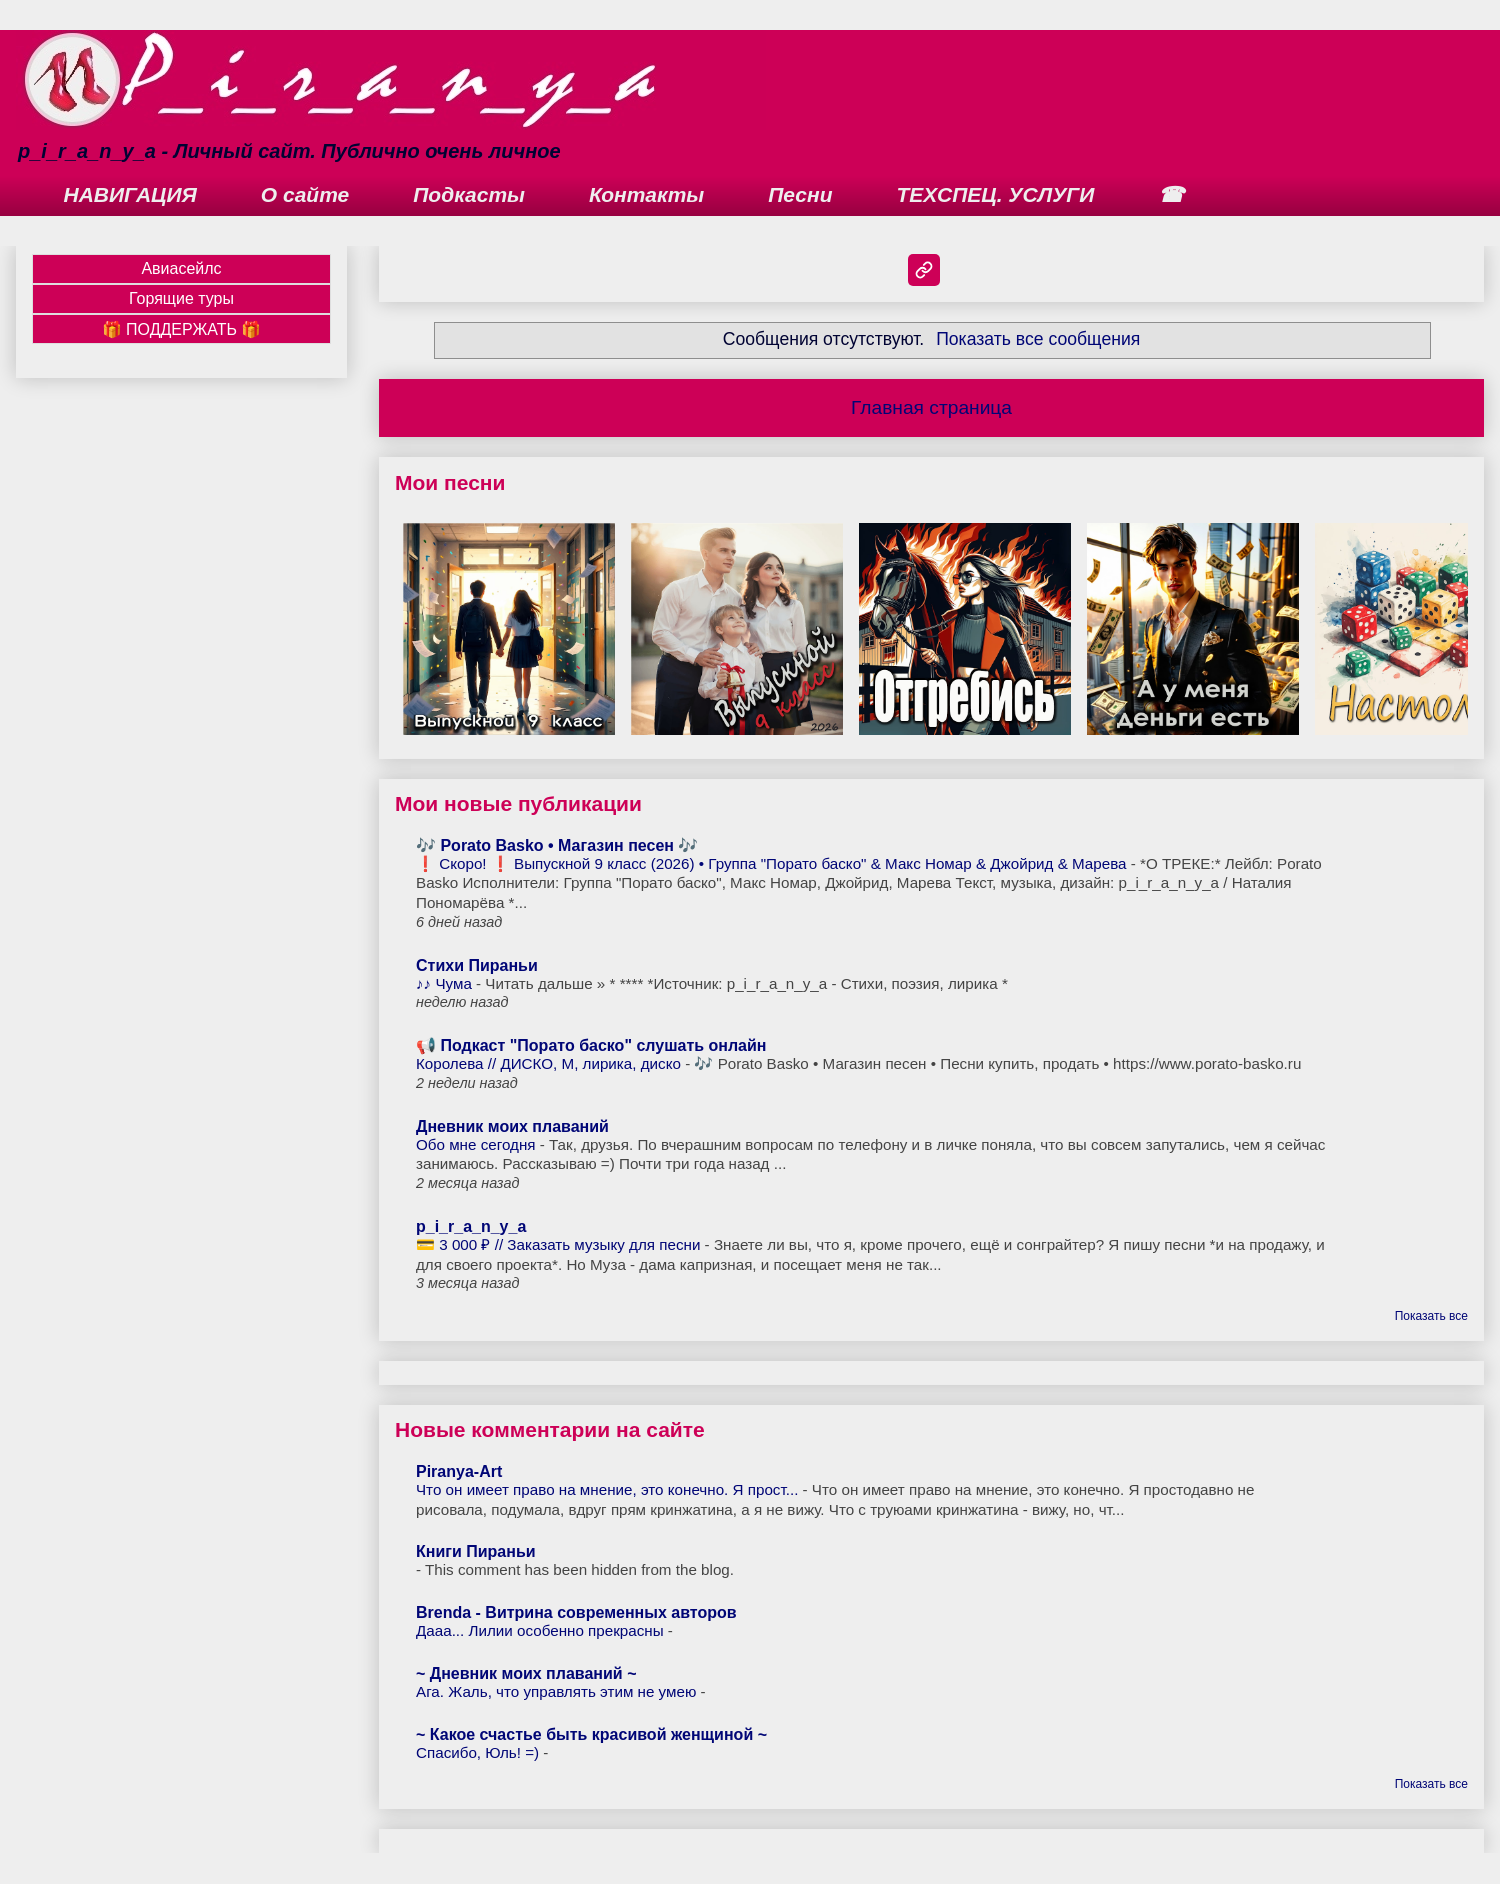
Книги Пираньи (476, 1551)
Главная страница (931, 407)
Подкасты (469, 194)
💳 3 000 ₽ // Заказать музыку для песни (560, 1244)
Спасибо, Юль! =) (479, 1752)
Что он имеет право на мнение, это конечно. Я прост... (609, 1489)
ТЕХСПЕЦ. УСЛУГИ (996, 194)
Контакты (646, 194)
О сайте (305, 194)
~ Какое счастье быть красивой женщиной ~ (591, 1734)
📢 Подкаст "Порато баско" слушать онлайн (591, 1045)
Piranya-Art (459, 1471)
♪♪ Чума (446, 983)
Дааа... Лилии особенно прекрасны (542, 1630)
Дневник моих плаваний (512, 1126)
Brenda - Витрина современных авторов (576, 1612)
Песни (800, 194)
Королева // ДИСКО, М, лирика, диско (550, 1063)
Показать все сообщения (1038, 339)
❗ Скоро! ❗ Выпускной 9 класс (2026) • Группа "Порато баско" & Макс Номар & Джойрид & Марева (773, 863)
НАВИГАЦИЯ (130, 194)
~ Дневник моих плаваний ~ (526, 1673)
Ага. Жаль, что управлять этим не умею (558, 1691)
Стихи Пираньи (477, 965)
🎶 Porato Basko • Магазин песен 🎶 (557, 845)
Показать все (1431, 1316)
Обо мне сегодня (478, 1144)
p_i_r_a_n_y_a (471, 1226)
